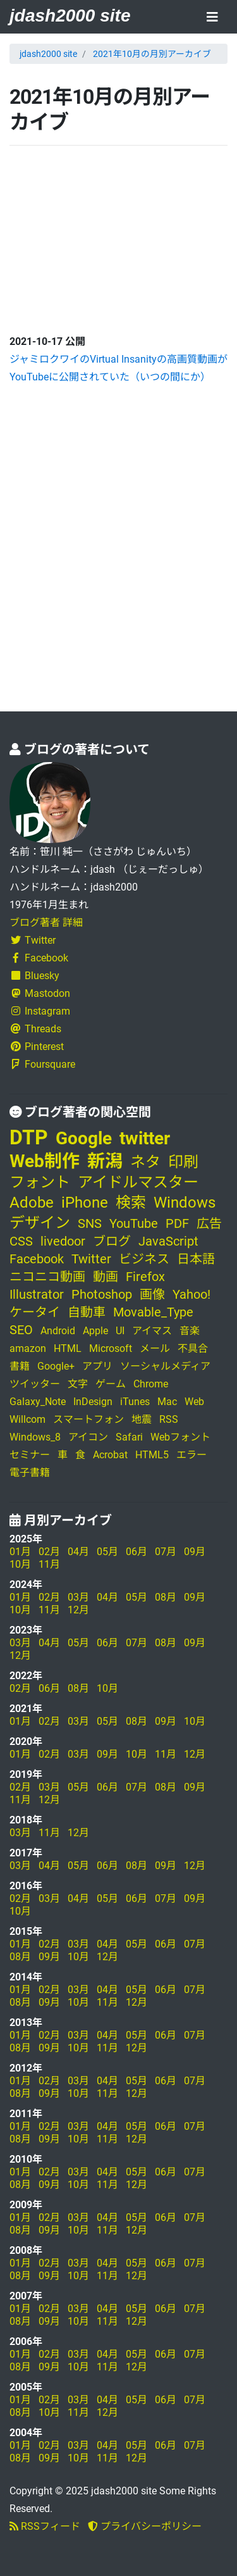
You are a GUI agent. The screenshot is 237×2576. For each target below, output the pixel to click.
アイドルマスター (138, 1182)
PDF (177, 1223)
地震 (141, 1419)
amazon (27, 1348)
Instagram (39, 1011)
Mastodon (39, 993)
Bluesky (34, 976)
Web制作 (44, 1161)
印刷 (183, 1162)
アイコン (88, 1437)
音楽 (189, 1331)
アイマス (152, 1331)
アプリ (97, 1366)
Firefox (145, 1276)
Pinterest (36, 1047)
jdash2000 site (69, 15)
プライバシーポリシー (145, 2526)
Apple (95, 1331)
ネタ (145, 1162)
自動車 (87, 1312)
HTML (68, 1348)
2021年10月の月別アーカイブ (152, 54)
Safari (129, 1437)
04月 (78, 1552)
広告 (209, 1223)
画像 (152, 1294)
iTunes (135, 1402)
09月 (194, 1552)
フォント (39, 1182)
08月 (165, 1597)
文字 (78, 1384)
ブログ (112, 1241)
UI (120, 1331)
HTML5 (152, 1455)
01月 (20, 1552)
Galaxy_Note (37, 1402)
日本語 (196, 1258)
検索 (131, 1202)
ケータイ (34, 1312)
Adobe (31, 1202)
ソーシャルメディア (165, 1366)
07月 (165, 1552)
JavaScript (168, 1241)
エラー (191, 1455)
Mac (167, 1402)
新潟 (105, 1161)
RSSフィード (44, 2526)
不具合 (193, 1348)
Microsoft (110, 1348)
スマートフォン (88, 1419)
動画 (105, 1276)
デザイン (39, 1223)
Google (84, 1138)
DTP (28, 1137)
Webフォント (180, 1437)
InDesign (92, 1402)
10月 (20, 1564)
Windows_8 (35, 1437)
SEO (21, 1329)
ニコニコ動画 (47, 1276)
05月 (107, 1552)
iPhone (84, 1202)
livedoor (62, 1241)
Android (57, 1331)
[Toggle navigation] (212, 18)
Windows (185, 1202)
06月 (136, 1552)
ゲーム (110, 1384)
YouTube (133, 1223)
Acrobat (110, 1455)
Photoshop (101, 1294)
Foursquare (42, 1064)
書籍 (19, 1366)
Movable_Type (153, 1312)
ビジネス (144, 1258)
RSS (168, 1419)
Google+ (56, 1366)
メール (155, 1348)
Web (194, 1402)
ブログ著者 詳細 (46, 922)
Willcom (27, 1419)
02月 (49, 1552)
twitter (144, 1138)
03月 (78, 1597)
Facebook (38, 958)
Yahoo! (191, 1294)
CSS (21, 1241)
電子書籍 (29, 1472)
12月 (78, 1610)
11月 (49, 1564)
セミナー (29, 1455)
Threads (35, 1029)
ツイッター (34, 1384)
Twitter (32, 940)
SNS (90, 1223)
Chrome (150, 1384)
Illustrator (36, 1294)
